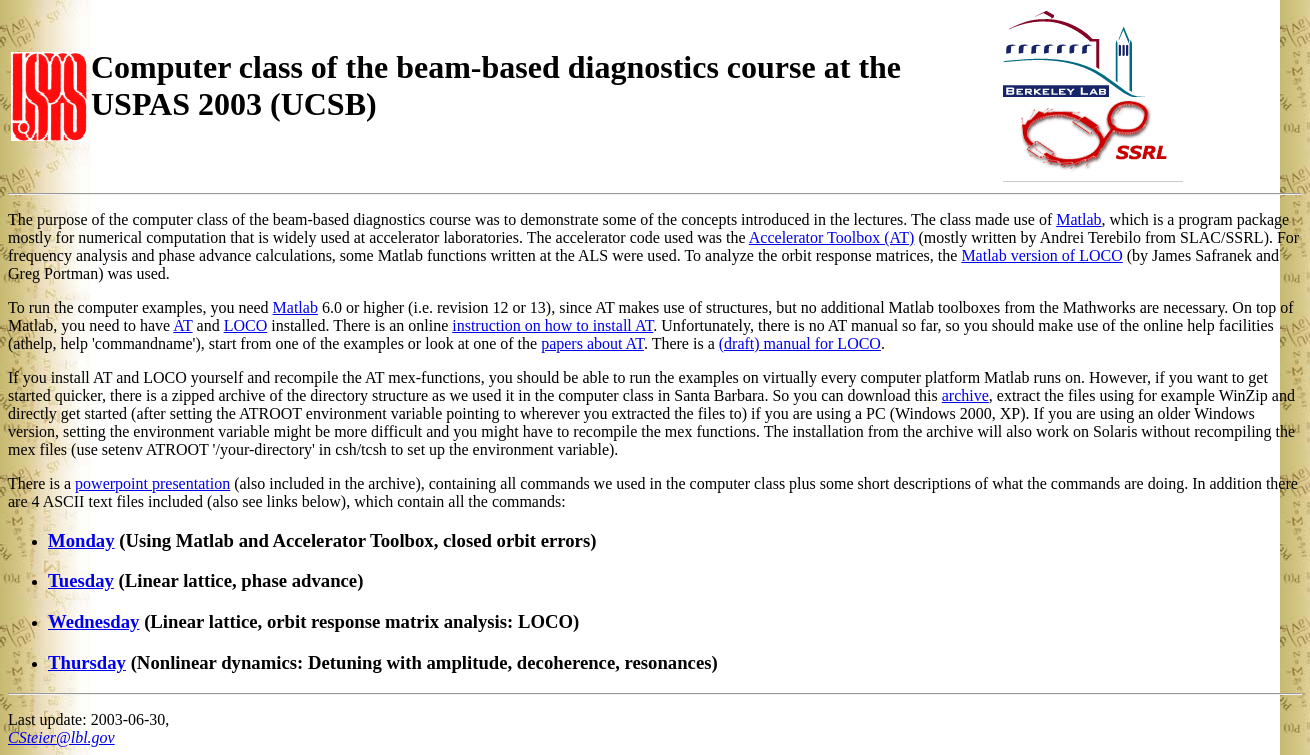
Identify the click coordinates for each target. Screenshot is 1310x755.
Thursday (87, 662)
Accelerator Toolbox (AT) (832, 237)
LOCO (246, 325)
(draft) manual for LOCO (800, 343)
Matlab (1078, 219)
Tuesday (81, 580)
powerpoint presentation (152, 483)
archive (965, 395)
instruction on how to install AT (552, 325)
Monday (81, 540)
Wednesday (93, 621)
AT (182, 325)
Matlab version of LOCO (1041, 255)
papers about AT (592, 343)
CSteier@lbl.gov (61, 737)
